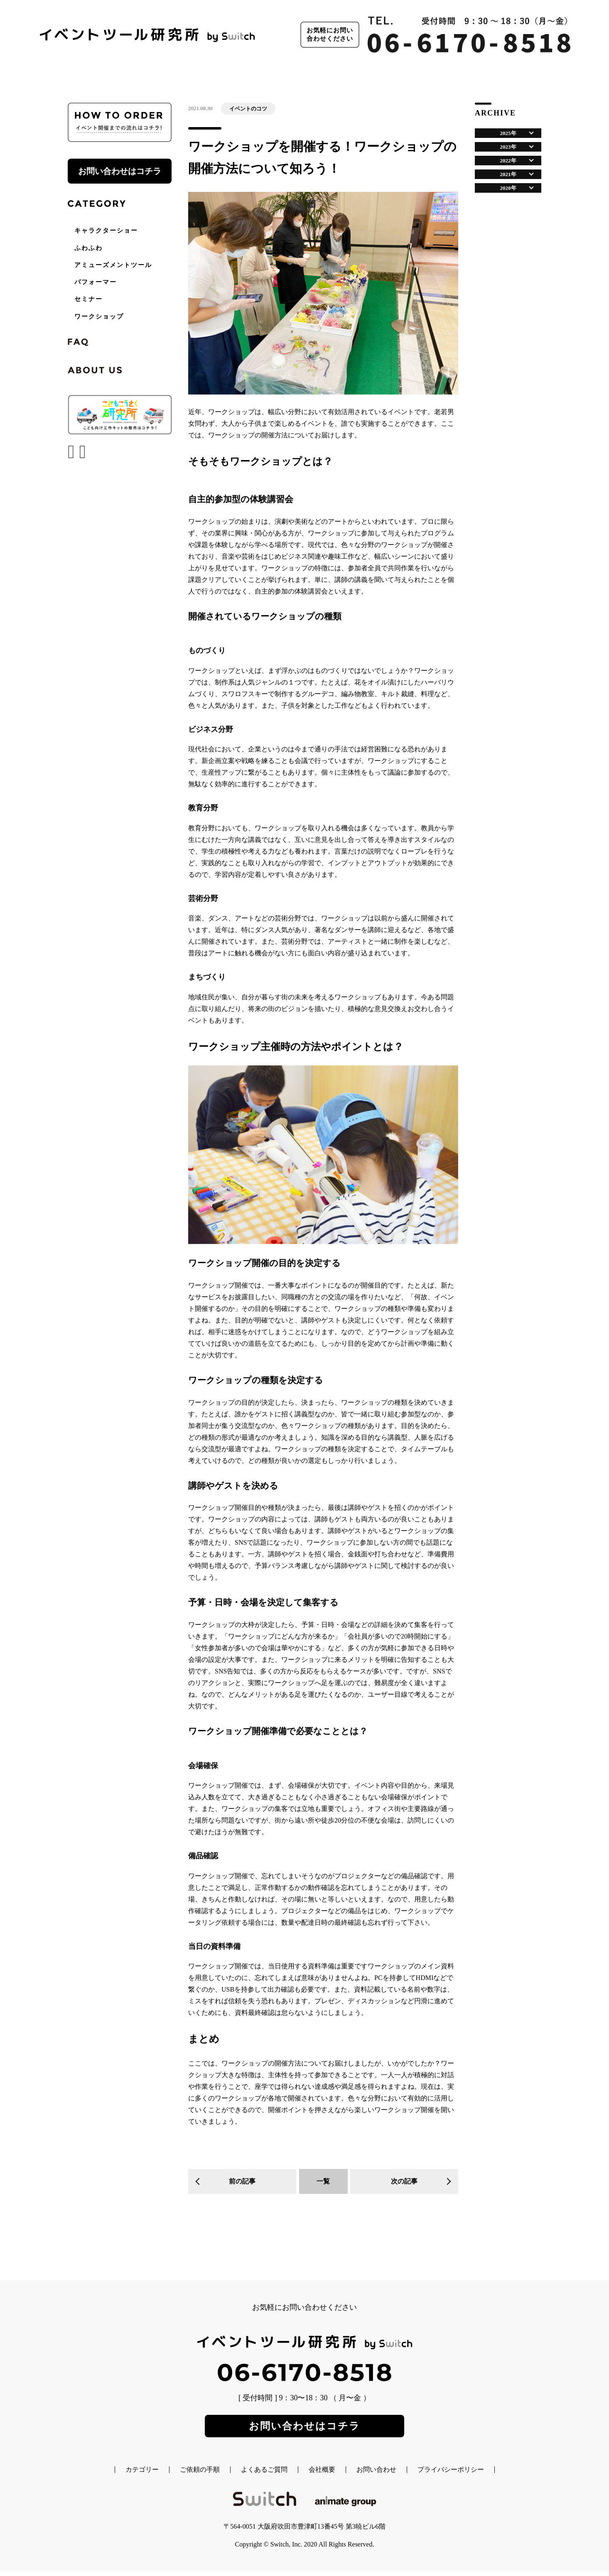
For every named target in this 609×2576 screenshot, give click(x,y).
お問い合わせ (376, 2474)
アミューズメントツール (113, 265)
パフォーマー (95, 282)
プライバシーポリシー (450, 2474)
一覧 (323, 2181)
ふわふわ (88, 248)
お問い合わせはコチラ (119, 171)
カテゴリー (142, 2474)
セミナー (88, 299)
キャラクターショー (106, 230)
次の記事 (404, 2181)
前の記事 (242, 2181)
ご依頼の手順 (200, 2474)
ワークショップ (99, 316)
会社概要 (322, 2474)
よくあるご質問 (264, 2474)
